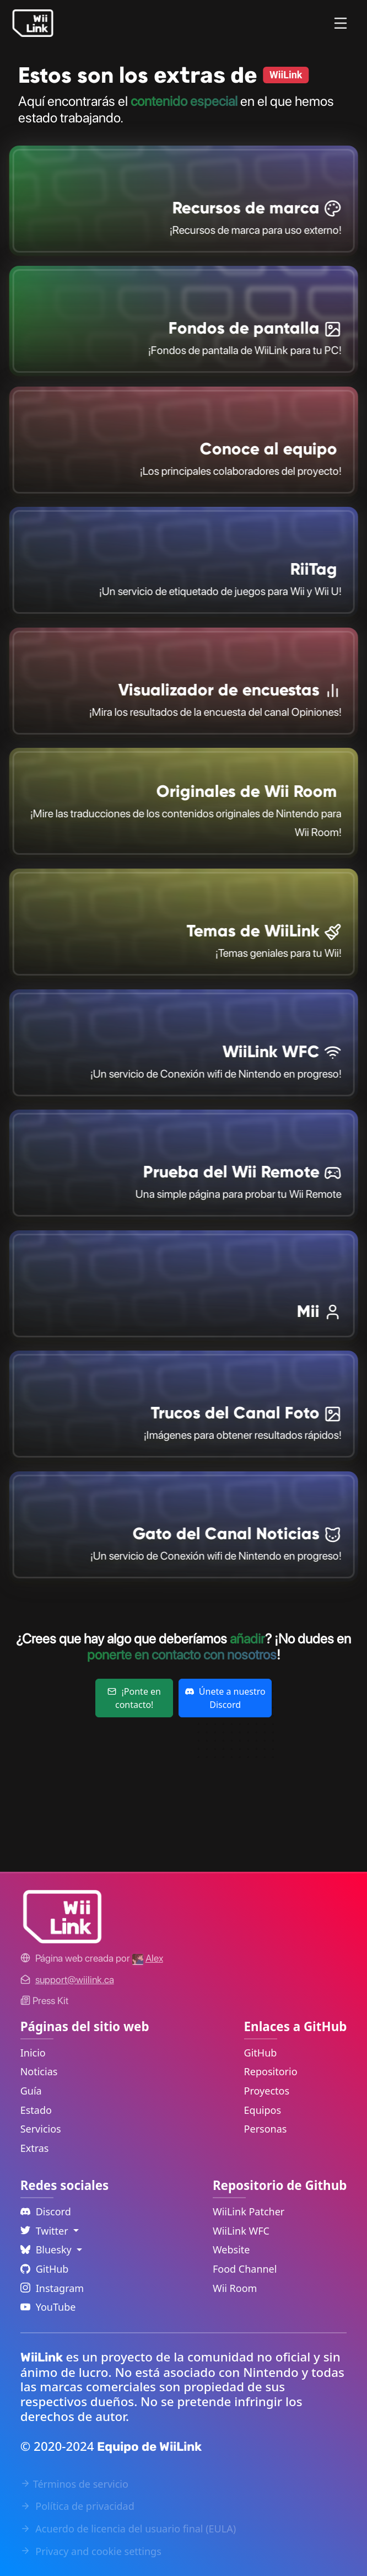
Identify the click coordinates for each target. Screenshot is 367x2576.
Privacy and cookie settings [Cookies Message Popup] (90, 2551)
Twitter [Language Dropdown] (45, 2230)
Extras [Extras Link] (34, 2148)
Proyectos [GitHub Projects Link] (266, 2090)
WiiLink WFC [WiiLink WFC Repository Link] (241, 2230)
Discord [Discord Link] (45, 2211)
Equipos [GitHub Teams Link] (262, 2110)
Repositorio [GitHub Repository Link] (271, 2071)
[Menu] (340, 23)
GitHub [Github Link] (44, 2268)
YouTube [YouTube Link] (48, 2306)
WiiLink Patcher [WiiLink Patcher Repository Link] (248, 2211)
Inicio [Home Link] (33, 2052)
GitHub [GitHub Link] (260, 2052)
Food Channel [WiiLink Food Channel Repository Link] (245, 2268)
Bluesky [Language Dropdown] (47, 2249)
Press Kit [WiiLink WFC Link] (44, 2000)
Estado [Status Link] (36, 2110)
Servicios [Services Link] (40, 2128)
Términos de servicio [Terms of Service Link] (74, 2484)
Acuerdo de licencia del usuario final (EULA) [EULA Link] (128, 2528)
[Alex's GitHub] (147, 1958)
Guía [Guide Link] (31, 2090)
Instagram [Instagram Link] (52, 2288)
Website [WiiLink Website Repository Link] (231, 2249)
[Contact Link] (74, 1979)
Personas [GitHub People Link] (265, 2128)
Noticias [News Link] (39, 2071)
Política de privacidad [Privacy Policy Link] (77, 2506)
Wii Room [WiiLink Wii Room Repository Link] (235, 2288)
